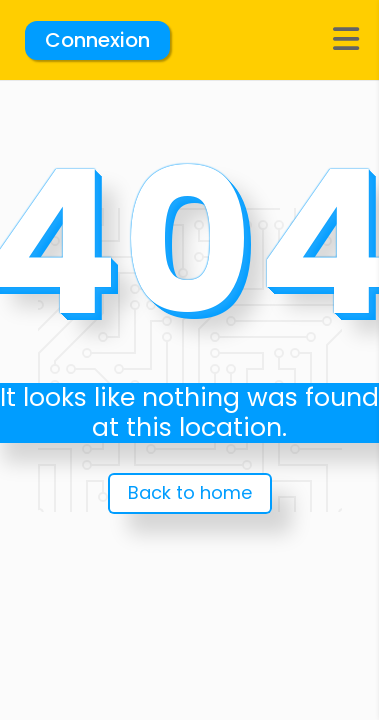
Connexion (97, 40)
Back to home (190, 492)
